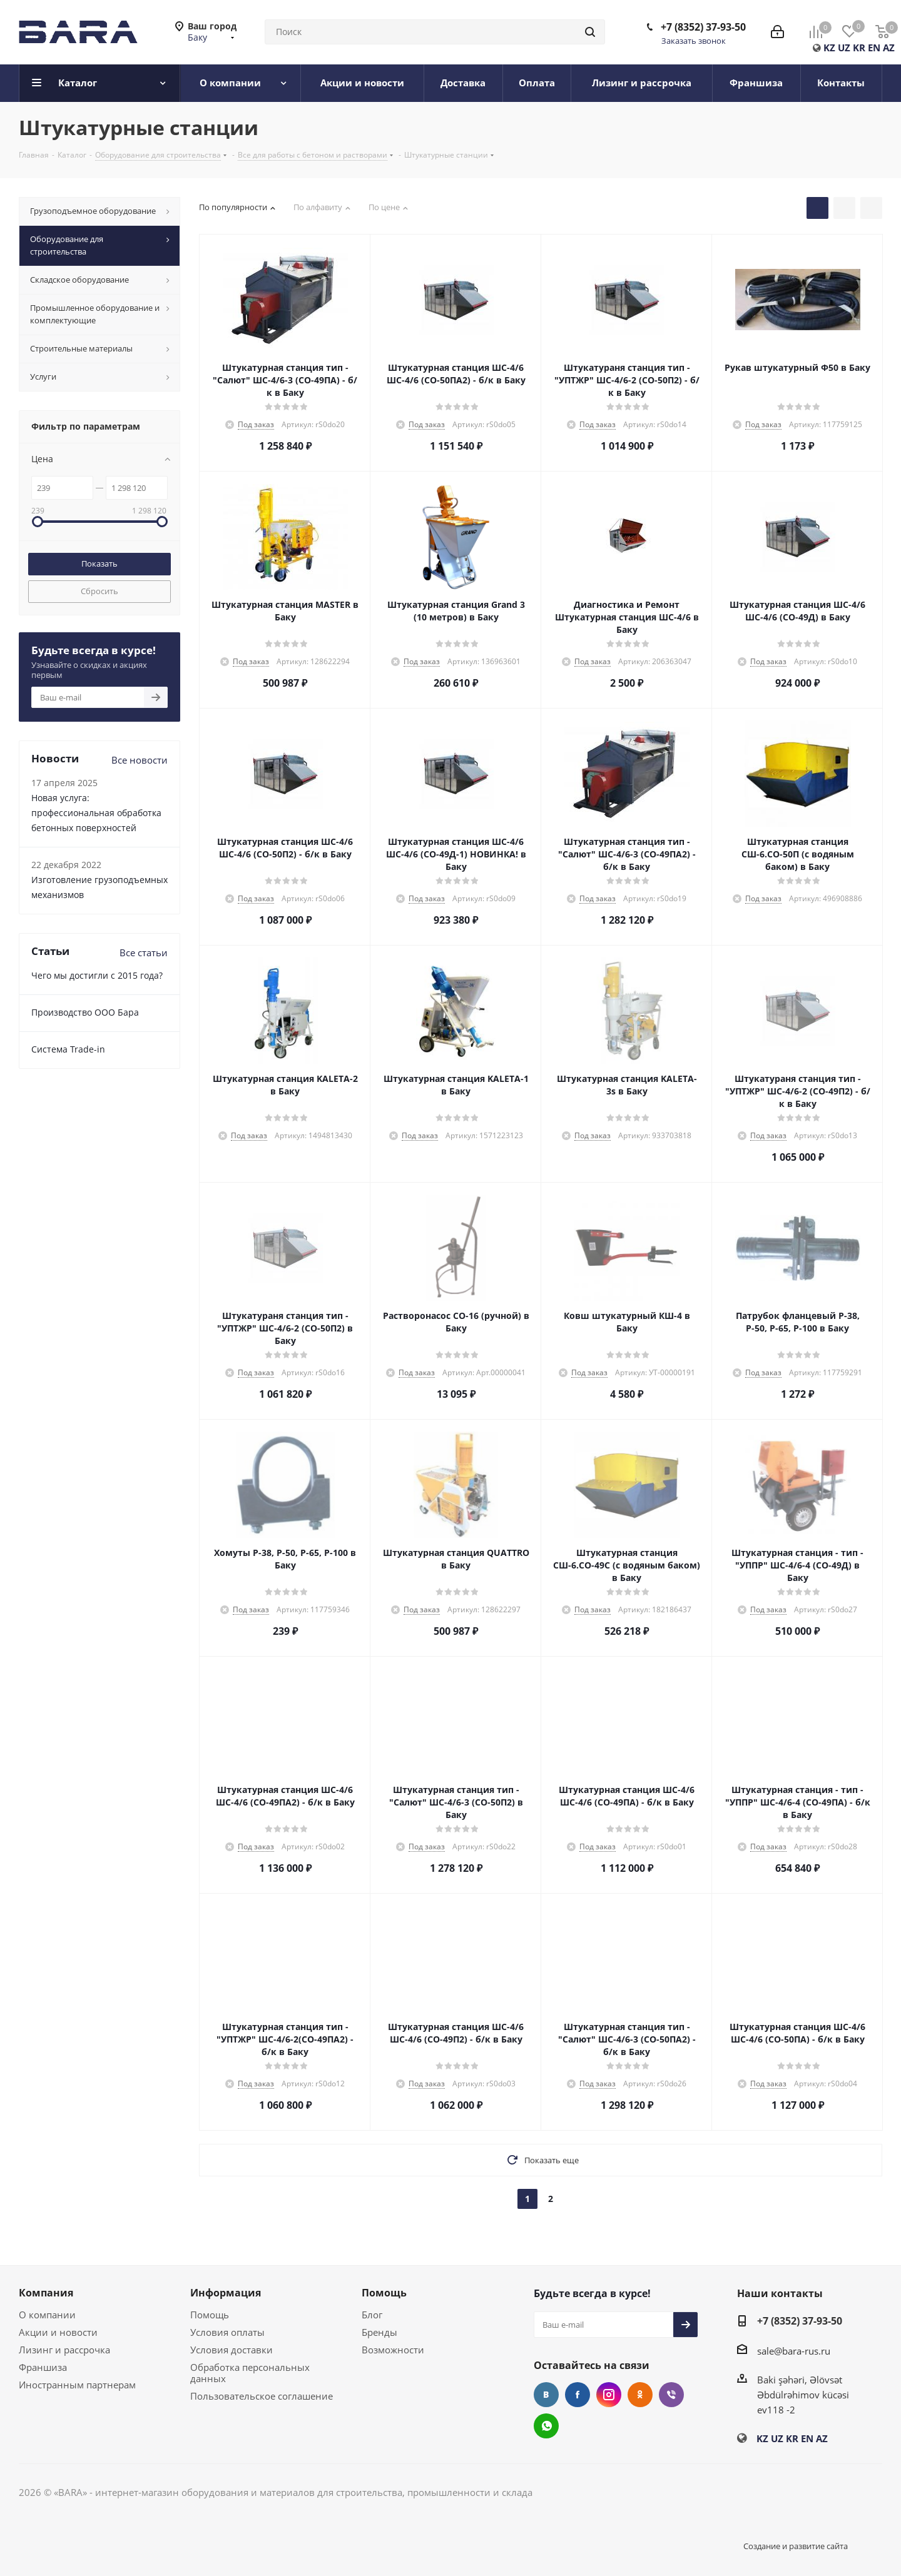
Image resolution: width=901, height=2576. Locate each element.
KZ (829, 47)
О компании (47, 2314)
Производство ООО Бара (85, 1012)
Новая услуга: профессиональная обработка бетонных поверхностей (96, 813)
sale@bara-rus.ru (793, 2351)
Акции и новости (58, 2332)
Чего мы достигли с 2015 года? (97, 975)
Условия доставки (231, 2349)
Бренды (379, 2332)
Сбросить (99, 591)
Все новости (139, 760)
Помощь (209, 2314)
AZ (889, 47)
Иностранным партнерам (77, 2384)
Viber (671, 2394)
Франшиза (43, 2367)
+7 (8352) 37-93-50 (703, 27)
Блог (372, 2314)
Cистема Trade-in (68, 1049)
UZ (844, 47)
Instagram (608, 2394)
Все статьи (144, 952)
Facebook (577, 2394)
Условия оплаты (227, 2332)
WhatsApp (546, 2425)
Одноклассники (640, 2394)
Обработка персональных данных (250, 2373)
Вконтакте (546, 2394)
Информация (225, 2293)
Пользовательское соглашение (261, 2396)
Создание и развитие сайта (795, 2546)
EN (874, 47)
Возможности (393, 2349)
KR (859, 47)
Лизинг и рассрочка (64, 2349)
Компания (46, 2293)
